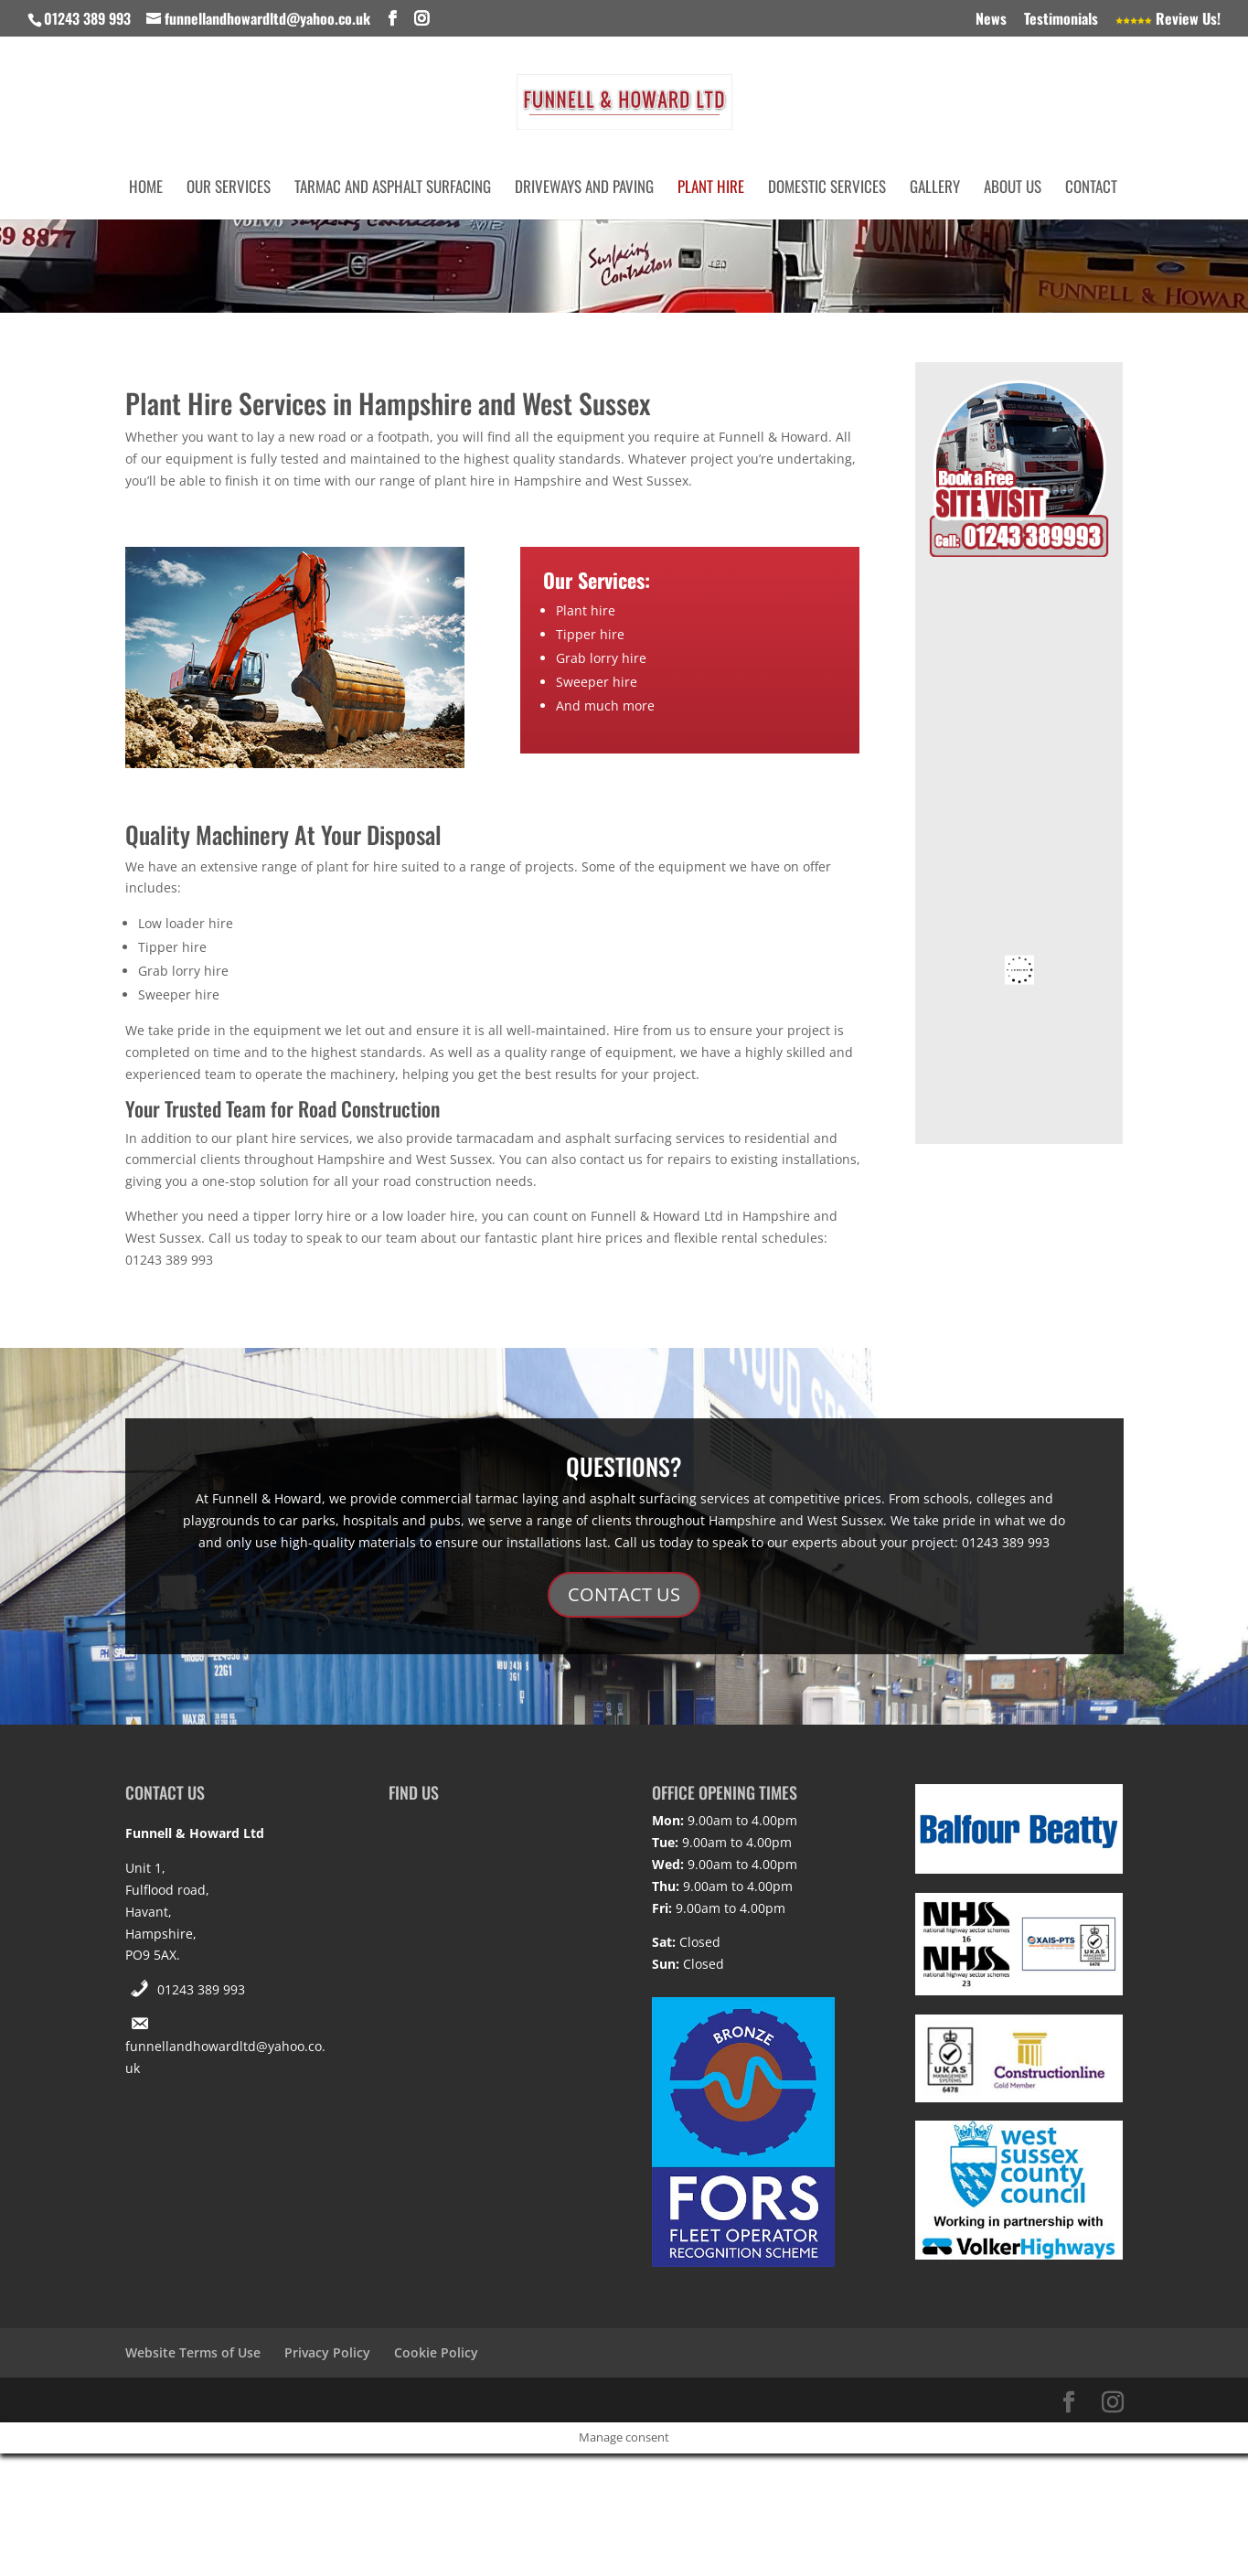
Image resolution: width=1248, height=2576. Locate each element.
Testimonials (1061, 20)
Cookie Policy (436, 2352)
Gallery (935, 189)
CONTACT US (624, 1594)
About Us (1012, 189)
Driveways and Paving (584, 189)
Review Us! (1168, 20)
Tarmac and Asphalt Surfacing (392, 189)
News (991, 20)
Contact (1091, 189)
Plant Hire (710, 189)
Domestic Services (827, 189)
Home (146, 189)
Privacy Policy (327, 2352)
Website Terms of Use (193, 2352)
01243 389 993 (201, 1989)
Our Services (229, 189)
